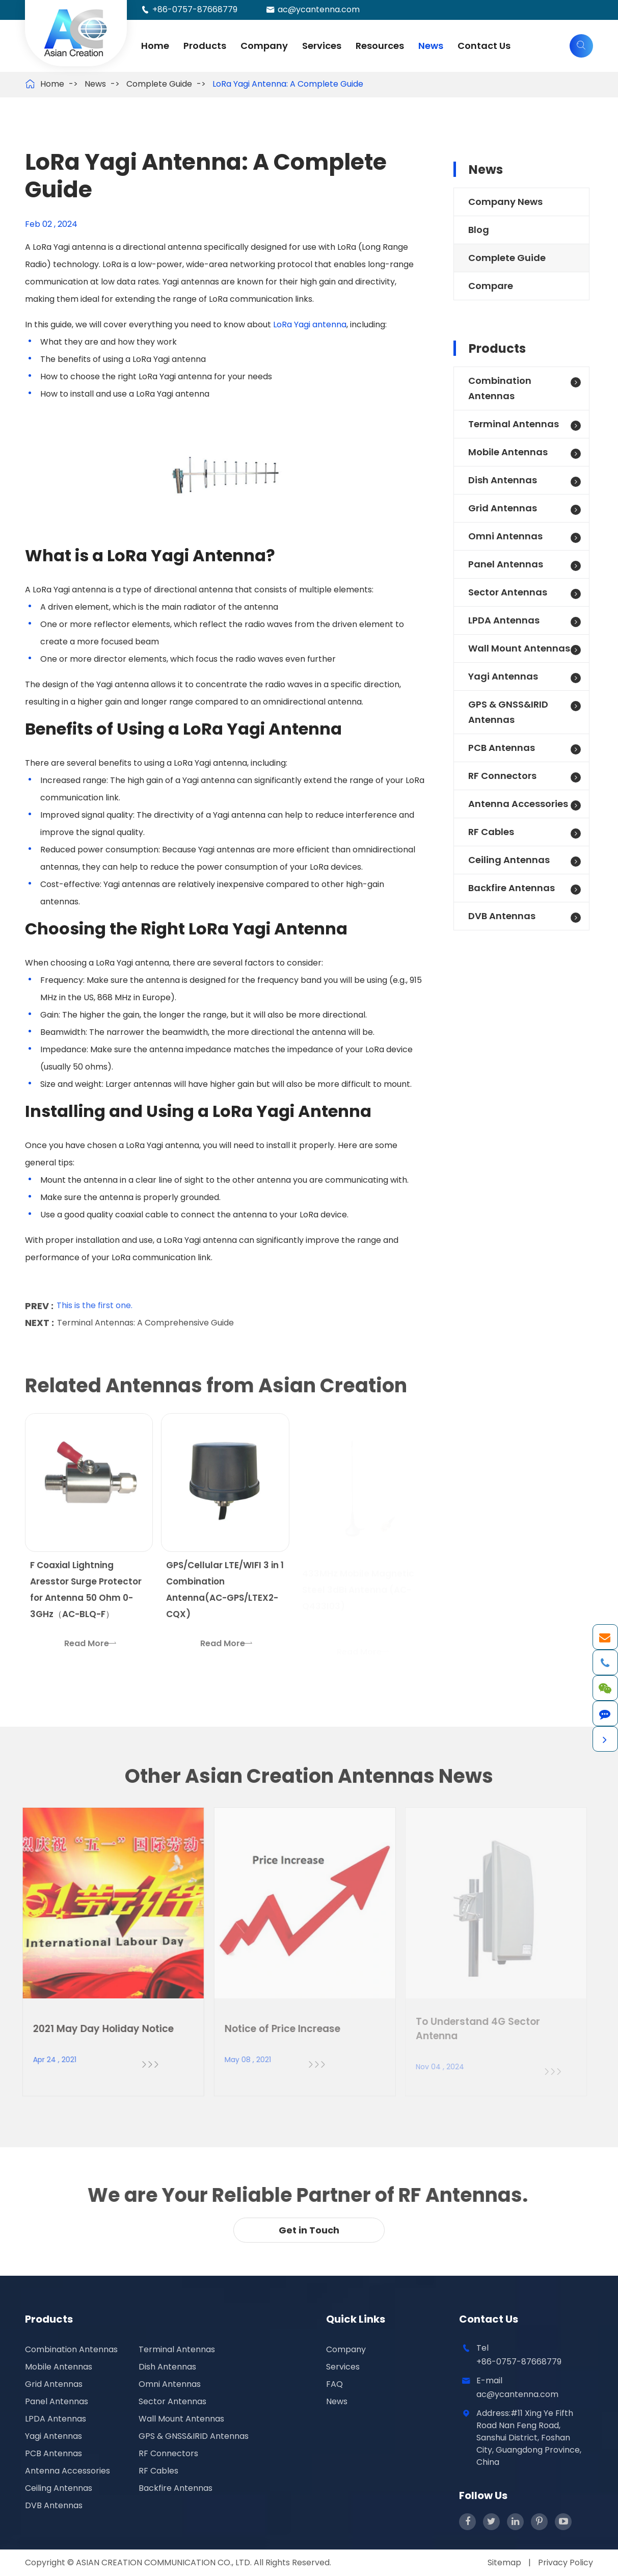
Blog (478, 229)
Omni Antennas (505, 536)
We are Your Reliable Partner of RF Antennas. (302, 2195)
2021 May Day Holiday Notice (96, 2029)
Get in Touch (309, 2230)
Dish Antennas (502, 480)
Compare (490, 285)
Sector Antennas (507, 592)
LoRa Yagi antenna (309, 324)
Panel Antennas (505, 564)
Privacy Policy (565, 2562)
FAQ (334, 2384)
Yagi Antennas (503, 676)
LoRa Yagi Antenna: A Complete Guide (287, 84)
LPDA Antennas (504, 620)
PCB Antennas (501, 747)
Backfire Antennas (511, 887)
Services (321, 45)
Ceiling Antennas (509, 859)
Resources (380, 45)
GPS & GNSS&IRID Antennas (508, 712)
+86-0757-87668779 (194, 9)
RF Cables (491, 831)
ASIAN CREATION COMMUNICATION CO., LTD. (165, 2562)
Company (264, 45)
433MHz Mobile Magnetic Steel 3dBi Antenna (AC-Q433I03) (358, 1587)
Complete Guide (159, 84)
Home (155, 45)
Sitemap (504, 2562)
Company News (505, 201)
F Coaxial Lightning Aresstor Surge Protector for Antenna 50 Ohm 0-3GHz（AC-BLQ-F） (86, 1595)
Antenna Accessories (518, 803)
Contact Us (484, 45)
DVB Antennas (501, 915)
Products (204, 45)
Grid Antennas (502, 508)
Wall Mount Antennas (519, 648)
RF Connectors (502, 775)
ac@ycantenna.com (319, 9)
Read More (90, 1649)
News (430, 45)
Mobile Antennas (508, 452)
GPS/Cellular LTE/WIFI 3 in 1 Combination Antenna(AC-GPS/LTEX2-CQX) (225, 1595)
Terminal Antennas (513, 424)
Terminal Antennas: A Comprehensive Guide (145, 1316)
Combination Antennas (499, 388)
